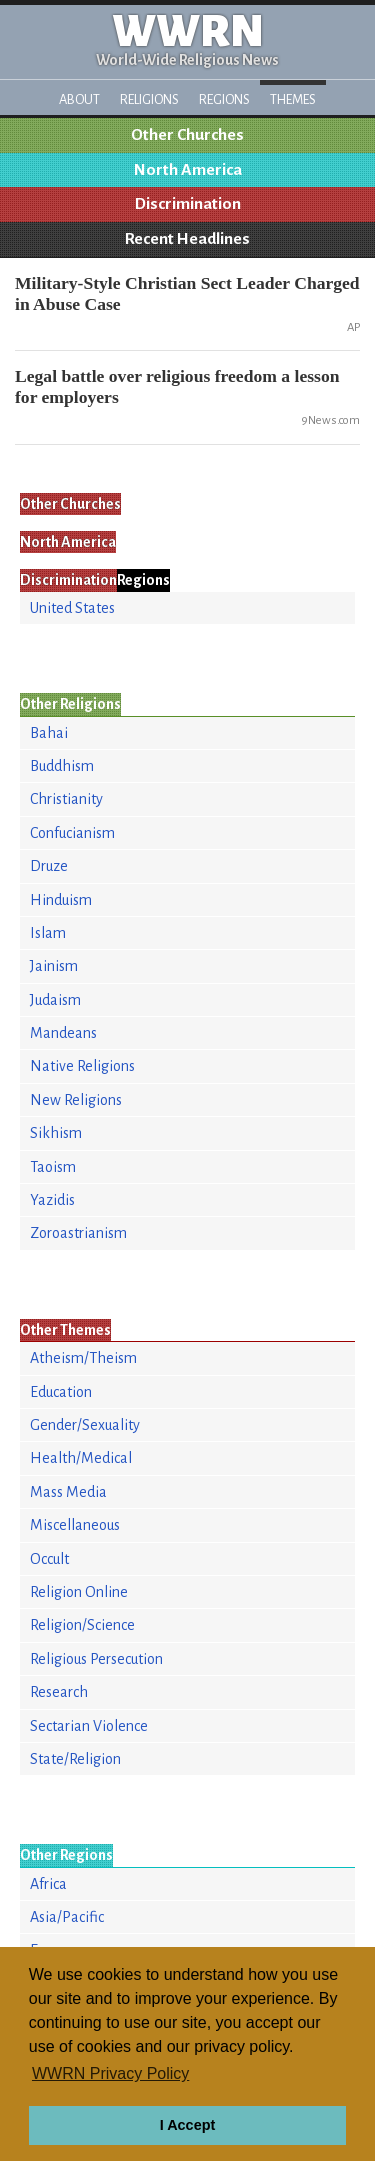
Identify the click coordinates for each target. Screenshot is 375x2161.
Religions (149, 99)
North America (188, 170)
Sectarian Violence (89, 1726)
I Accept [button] (187, 2125)
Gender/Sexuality (85, 1425)
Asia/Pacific (67, 1917)
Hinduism (61, 900)
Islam (48, 933)
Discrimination (188, 204)
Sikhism (56, 1133)
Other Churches (187, 135)
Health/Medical (81, 1458)
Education (61, 1392)
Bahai (49, 733)
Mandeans (63, 1033)
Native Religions (82, 1066)
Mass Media (68, 1492)
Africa (48, 1884)
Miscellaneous (75, 1525)
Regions (224, 99)
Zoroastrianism (78, 1233)
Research (59, 1692)
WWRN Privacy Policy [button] (110, 2073)
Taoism (53, 1167)
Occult (49, 1559)
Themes (293, 99)
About (79, 99)
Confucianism (72, 833)
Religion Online (79, 1592)
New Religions (76, 1100)
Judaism (55, 1000)
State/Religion (75, 1759)
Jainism (54, 966)
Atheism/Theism (83, 1358)
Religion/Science (82, 1625)
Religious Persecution (96, 1659)
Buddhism (62, 766)
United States (72, 608)
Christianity (66, 799)
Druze (49, 866)
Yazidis (52, 1200)
